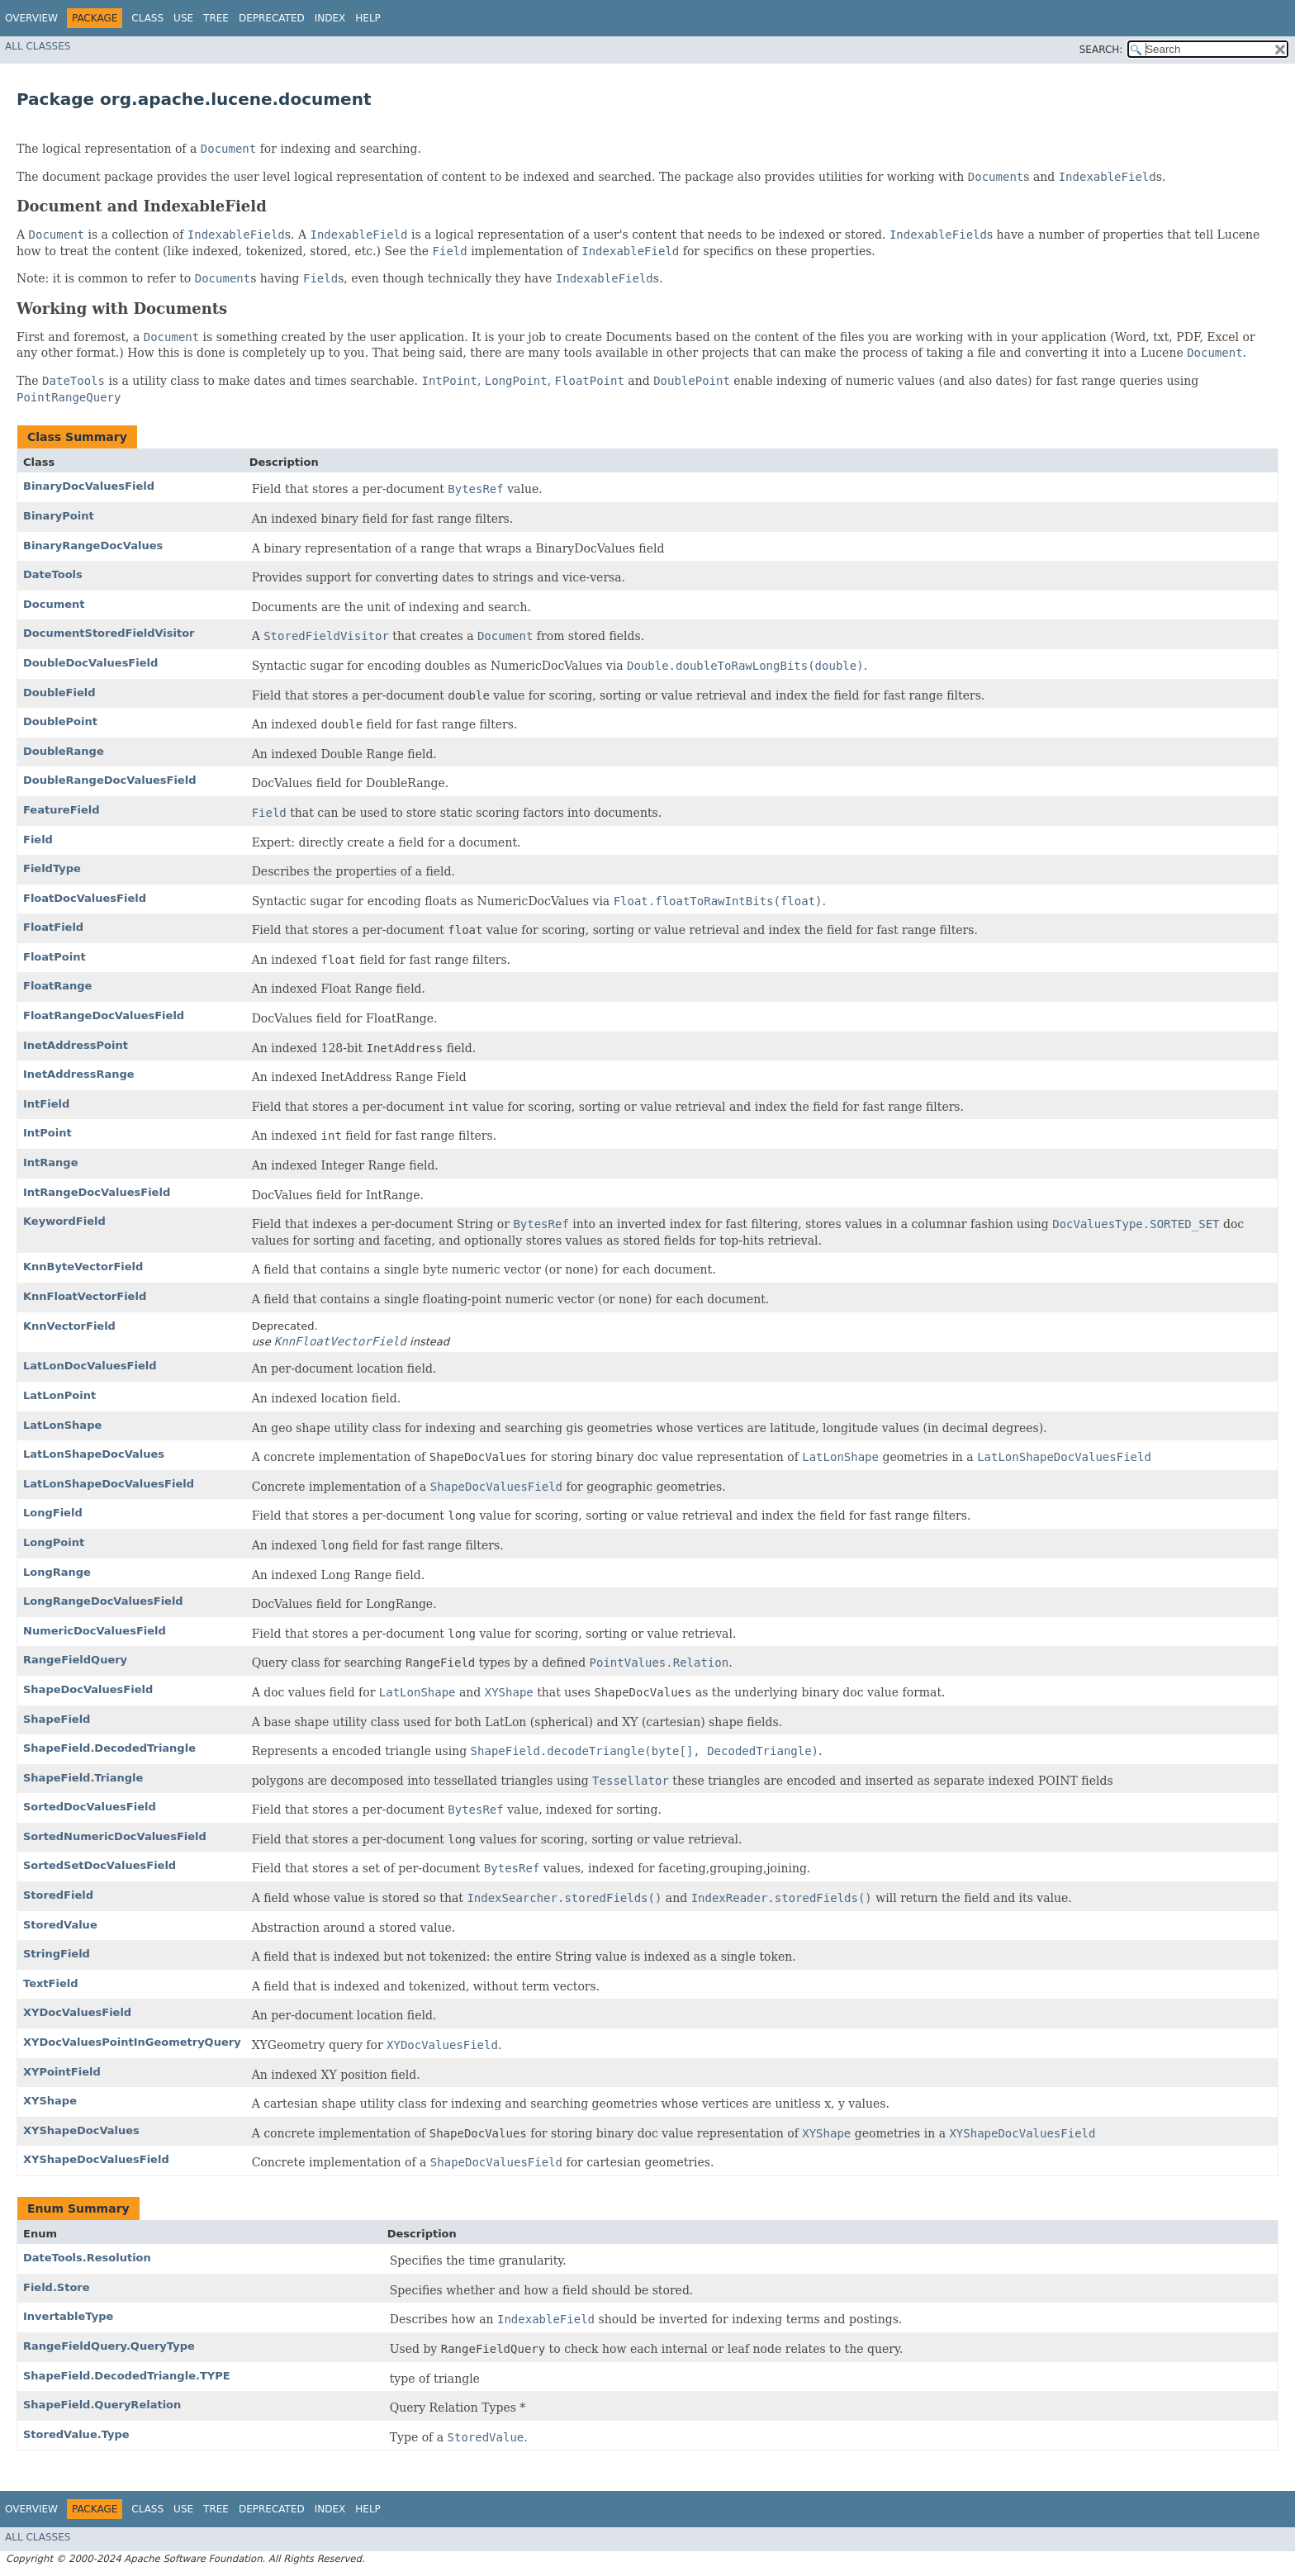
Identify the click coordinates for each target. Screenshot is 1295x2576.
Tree (216, 18)
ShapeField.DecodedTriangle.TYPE (126, 2376)
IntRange (50, 1162)
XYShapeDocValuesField (96, 2159)
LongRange (57, 1572)
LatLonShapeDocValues (93, 1454)
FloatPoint (54, 957)
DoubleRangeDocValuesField (109, 780)
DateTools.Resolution (87, 2257)
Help (368, 18)
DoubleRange (63, 751)
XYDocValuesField (77, 2012)
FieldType (52, 868)
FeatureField (61, 810)
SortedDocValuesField (89, 1806)
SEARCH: (1101, 49)
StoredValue (60, 1925)
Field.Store (56, 2287)
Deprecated (272, 18)
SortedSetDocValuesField (99, 1865)
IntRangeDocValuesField (96, 1192)
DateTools (53, 574)
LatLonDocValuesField (89, 1365)
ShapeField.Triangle (83, 1778)
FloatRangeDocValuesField (103, 1015)
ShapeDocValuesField (88, 1689)
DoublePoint (60, 721)
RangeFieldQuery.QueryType (109, 2346)
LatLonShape (62, 1425)
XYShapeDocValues (81, 2130)
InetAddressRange (79, 1074)
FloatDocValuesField (84, 898)
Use (183, 18)
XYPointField (62, 2072)
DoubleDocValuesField (90, 663)
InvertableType (68, 2316)
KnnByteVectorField (83, 1266)
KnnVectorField (69, 1326)
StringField (56, 1953)
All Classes (37, 46)
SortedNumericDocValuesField (114, 1836)
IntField (46, 1104)
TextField (50, 1983)
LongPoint (53, 1542)
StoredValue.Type (76, 2434)
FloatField (53, 927)
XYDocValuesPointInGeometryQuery (132, 2042)
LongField (53, 1512)
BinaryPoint (58, 516)
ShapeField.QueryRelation (102, 2404)
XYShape (50, 2100)
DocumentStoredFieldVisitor (109, 633)
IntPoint (47, 1133)
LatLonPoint (59, 1395)
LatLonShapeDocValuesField (108, 1484)
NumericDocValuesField (94, 1631)
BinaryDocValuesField (88, 486)
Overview (31, 18)
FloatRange (57, 986)
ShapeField (56, 1719)
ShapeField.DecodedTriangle (109, 1748)
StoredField (58, 1895)
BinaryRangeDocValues (93, 545)
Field (38, 839)
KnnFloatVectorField (84, 1296)
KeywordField (64, 1221)
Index (330, 18)
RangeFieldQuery (75, 1659)
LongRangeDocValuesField (103, 1601)
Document (54, 604)
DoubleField (59, 692)
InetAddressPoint (75, 1045)
